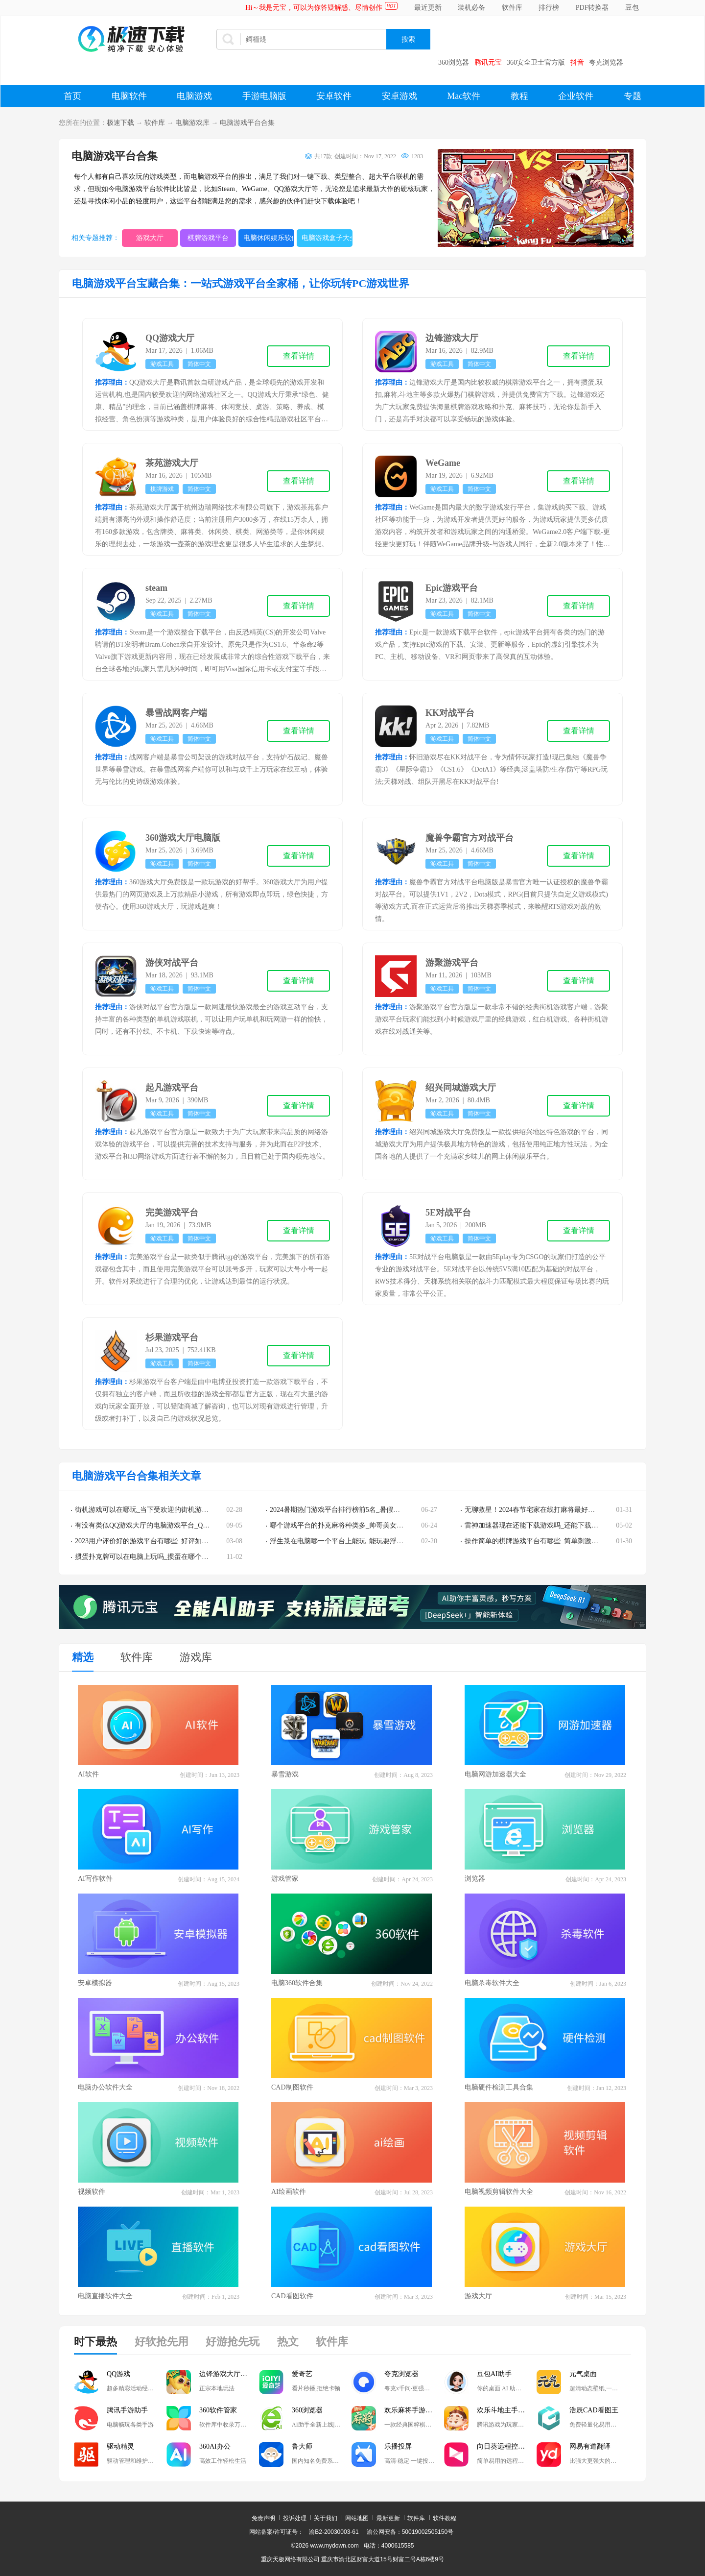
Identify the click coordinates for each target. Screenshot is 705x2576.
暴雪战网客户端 (176, 713)
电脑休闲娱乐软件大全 (268, 238)
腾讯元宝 (488, 62)
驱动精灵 (120, 2446)
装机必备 (471, 7)
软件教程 (444, 2518)
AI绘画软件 (288, 2191)
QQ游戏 (118, 2374)
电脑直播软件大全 (105, 2296)
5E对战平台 (448, 1212)
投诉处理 (294, 2518)
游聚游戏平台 (451, 963)
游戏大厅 (150, 238)
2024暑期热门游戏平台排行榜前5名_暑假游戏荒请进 (348, 1509)
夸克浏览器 (606, 62)
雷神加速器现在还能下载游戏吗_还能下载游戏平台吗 (545, 1525)
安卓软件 (334, 96)
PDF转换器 (592, 7)
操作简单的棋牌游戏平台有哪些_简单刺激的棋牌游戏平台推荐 (559, 1541)
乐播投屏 (398, 2446)
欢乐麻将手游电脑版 (414, 2410)
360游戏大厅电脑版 (182, 838)
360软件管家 (218, 2410)
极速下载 (120, 122)
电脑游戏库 (192, 122)
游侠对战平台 (171, 963)
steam (156, 588)
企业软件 (575, 96)
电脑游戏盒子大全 (327, 238)
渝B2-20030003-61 (333, 2531)
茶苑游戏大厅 (171, 463)
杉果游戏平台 (171, 1337)
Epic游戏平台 (451, 588)
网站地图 (357, 2518)
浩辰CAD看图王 (593, 2410)
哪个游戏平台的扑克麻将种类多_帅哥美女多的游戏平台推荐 (360, 1525)
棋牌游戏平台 (208, 238)
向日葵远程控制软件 (507, 2446)
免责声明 (263, 2518)
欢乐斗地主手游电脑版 (507, 2410)
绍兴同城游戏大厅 (460, 1088)
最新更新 (388, 2518)
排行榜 (549, 7)
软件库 (512, 7)
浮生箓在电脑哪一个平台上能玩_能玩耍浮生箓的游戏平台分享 (364, 1541)
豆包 (632, 7)
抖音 (577, 62)
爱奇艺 (302, 2374)
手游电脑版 (264, 96)
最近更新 (428, 7)
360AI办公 (215, 2446)
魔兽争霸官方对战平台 (469, 838)
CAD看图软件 (292, 2296)
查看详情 (298, 356)
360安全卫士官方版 (536, 62)
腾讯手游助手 (127, 2410)
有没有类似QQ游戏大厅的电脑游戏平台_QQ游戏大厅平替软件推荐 (175, 1525)
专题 (632, 96)
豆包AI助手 (494, 2374)
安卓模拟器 (95, 1983)
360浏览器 (453, 62)
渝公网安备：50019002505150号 (410, 2531)
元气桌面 (583, 2374)
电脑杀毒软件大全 (492, 1983)
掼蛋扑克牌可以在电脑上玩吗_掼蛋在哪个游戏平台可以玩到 (166, 1556)
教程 (519, 96)
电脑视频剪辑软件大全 (499, 2191)
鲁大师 (302, 2446)
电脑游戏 (194, 96)
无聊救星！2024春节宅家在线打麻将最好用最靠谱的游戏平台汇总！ (567, 1509)
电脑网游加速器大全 (495, 1774)
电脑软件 (129, 96)
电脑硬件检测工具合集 (499, 2087)
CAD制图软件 (292, 2087)
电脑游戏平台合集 (247, 122)
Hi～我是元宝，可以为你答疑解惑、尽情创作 (313, 7)
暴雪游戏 (285, 1774)
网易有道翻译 (590, 2446)
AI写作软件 (95, 1878)
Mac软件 (463, 96)
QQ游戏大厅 (169, 338)
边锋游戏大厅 (451, 338)
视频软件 (91, 2191)
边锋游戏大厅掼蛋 (226, 2374)
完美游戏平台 (171, 1212)
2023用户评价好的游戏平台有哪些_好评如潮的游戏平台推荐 (166, 1541)
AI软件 (88, 1774)
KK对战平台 (449, 713)
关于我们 (325, 2518)
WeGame (442, 463)
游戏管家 (285, 1878)
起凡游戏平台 (171, 1088)
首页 (72, 96)
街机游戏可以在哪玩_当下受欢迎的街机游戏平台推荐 (155, 1509)
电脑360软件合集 (297, 1983)
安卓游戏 (399, 96)
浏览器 (475, 1878)
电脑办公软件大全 (105, 2087)
